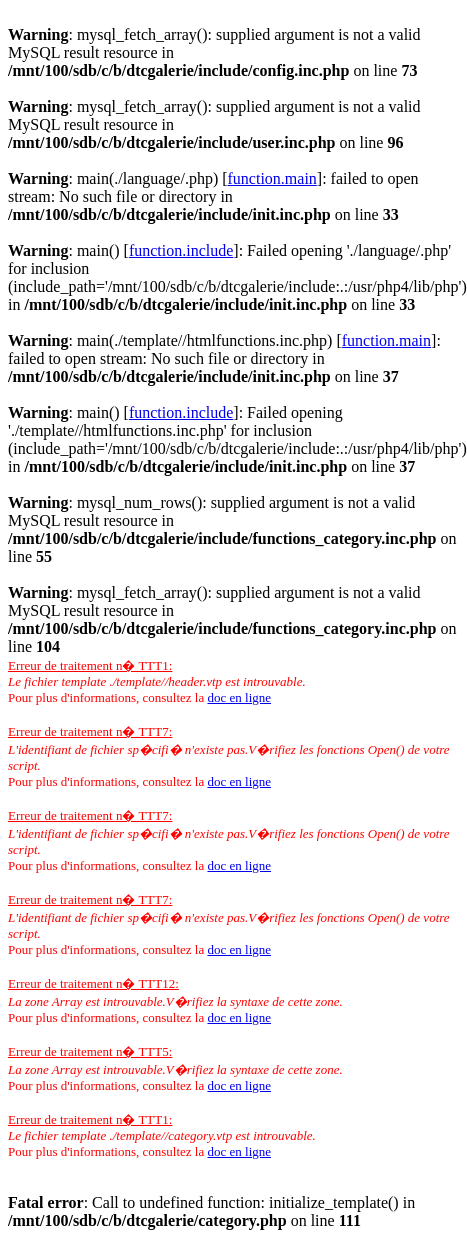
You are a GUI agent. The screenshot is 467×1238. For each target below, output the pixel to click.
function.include (181, 250)
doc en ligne (239, 697)
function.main (272, 178)
